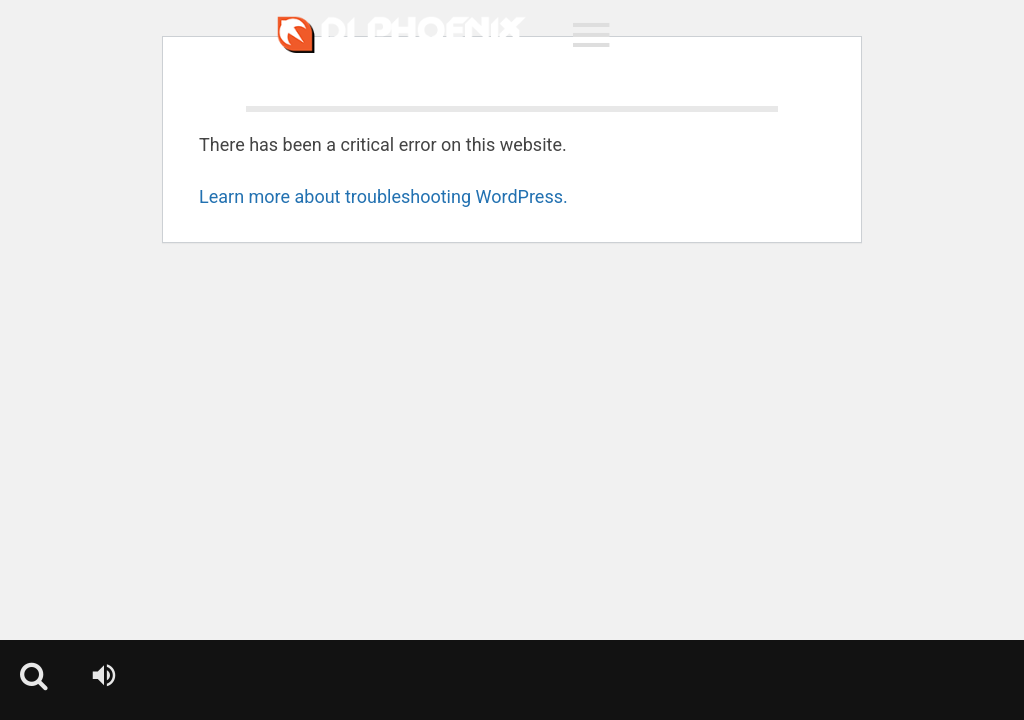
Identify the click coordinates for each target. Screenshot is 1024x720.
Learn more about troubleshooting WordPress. (383, 196)
